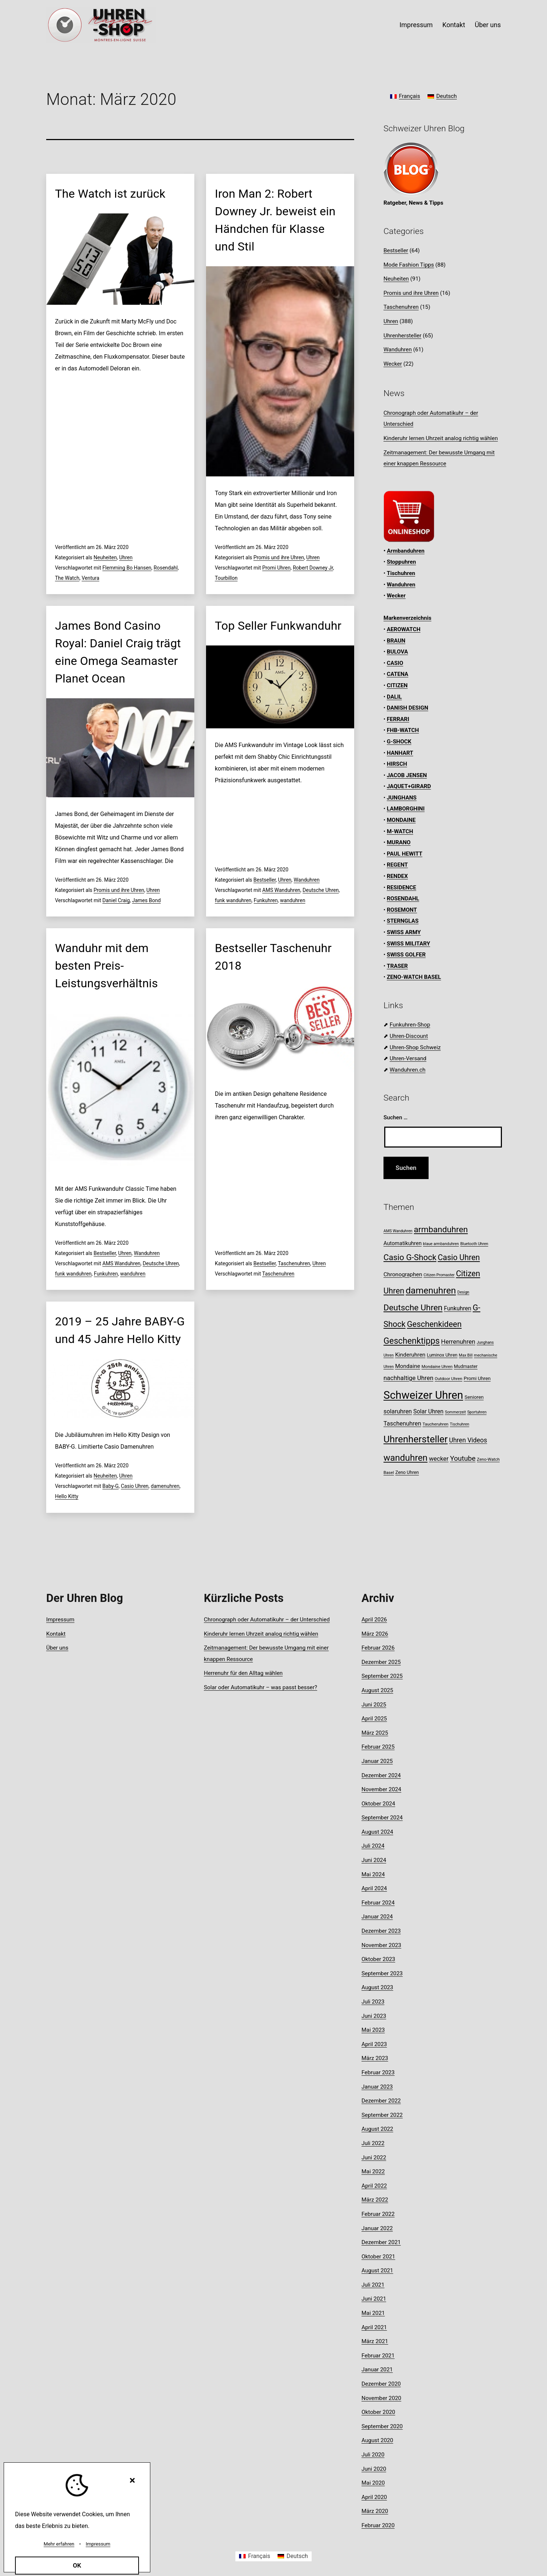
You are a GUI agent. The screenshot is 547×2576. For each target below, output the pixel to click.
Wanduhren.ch (408, 1069)
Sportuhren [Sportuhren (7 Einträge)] (477, 1412)
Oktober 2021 (378, 2256)
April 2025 (374, 1718)
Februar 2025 (377, 1746)
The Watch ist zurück (110, 194)
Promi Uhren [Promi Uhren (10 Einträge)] (477, 1378)
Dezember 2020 (381, 2384)
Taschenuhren (294, 1263)
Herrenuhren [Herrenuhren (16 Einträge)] (458, 1341)
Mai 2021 (373, 2313)
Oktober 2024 (378, 1803)
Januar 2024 (377, 1916)
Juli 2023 (373, 2001)
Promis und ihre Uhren (278, 557)
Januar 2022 (377, 2228)
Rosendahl (166, 568)
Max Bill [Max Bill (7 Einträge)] (466, 1355)
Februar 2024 (377, 1902)
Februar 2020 (377, 2525)
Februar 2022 (377, 2214)
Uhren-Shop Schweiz (415, 1047)
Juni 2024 (373, 1860)
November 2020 (381, 2398)
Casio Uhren (134, 1486)
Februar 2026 (377, 1647)
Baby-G (110, 1486)
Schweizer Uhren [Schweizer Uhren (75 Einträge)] (423, 1395)
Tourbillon (226, 578)
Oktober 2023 (378, 1959)
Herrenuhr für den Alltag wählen (243, 1673)
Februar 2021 (377, 2355)
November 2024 (381, 1789)
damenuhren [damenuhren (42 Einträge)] (430, 1290)
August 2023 (377, 1987)
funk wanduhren (233, 900)
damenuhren (165, 1486)
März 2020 (374, 2511)
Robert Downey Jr (313, 568)
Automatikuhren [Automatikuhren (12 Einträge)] (402, 1243)
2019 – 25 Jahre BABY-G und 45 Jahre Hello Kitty (120, 1330)
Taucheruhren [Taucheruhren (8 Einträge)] (436, 1424)
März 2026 (374, 1634)
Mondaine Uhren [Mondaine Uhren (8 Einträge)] (437, 1366)
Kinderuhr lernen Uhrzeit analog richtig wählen (440, 438)
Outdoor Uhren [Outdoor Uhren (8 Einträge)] (448, 1378)
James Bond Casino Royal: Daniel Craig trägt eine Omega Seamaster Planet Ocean (118, 652)
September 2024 (382, 1817)
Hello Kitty (66, 1496)
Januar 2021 (377, 2369)
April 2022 (374, 2185)
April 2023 (374, 2044)
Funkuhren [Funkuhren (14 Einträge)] (457, 1308)
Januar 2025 (377, 1761)
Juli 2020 (373, 2454)
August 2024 (377, 1832)
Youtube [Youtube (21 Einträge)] (463, 1458)
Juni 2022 (373, 2157)
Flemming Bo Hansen (126, 568)
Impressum (416, 25)
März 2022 (374, 2199)
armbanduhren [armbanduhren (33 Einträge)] (441, 1229)
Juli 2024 (373, 1846)
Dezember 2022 (381, 2100)
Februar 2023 (377, 2072)
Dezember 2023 (381, 1931)
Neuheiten (105, 557)
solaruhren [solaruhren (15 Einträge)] (397, 1411)
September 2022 (382, 2115)
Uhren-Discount (409, 1036)
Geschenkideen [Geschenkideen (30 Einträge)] (434, 1324)
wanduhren (292, 900)
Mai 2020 (373, 2483)
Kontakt (454, 25)
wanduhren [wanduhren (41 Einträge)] (405, 1457)
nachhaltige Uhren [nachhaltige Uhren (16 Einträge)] (408, 1378)
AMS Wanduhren (281, 890)
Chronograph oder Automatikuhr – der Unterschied (267, 1619)
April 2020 (374, 2497)
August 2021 (377, 2270)
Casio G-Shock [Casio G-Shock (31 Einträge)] (409, 1257)
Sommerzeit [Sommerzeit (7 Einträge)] (455, 1412)
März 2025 (374, 1733)
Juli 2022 (373, 2143)
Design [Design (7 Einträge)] (463, 1292)
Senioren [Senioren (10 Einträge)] (474, 1397)
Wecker (392, 364)
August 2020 (377, 2440)
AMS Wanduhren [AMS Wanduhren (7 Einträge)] (397, 1231)
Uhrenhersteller (402, 335)
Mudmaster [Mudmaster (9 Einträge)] (465, 1366)
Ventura (90, 578)
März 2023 (374, 2058)
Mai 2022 (373, 2171)
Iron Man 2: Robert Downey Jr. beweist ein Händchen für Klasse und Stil (275, 220)
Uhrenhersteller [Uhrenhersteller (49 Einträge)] (415, 1439)
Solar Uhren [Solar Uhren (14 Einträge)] (428, 1411)
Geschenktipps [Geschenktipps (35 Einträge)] (411, 1341)
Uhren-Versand (408, 1058)
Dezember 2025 (381, 1662)
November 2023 (381, 1945)
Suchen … (395, 1117)
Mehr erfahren (59, 2544)
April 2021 (374, 2327)
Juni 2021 (373, 2298)
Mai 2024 (373, 1874)
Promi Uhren (276, 568)
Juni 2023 (373, 2016)
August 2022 (377, 2129)
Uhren (126, 557)
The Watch (67, 578)
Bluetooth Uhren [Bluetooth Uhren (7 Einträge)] (474, 1243)
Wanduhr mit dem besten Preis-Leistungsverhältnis (106, 965)
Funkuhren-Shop (410, 1024)
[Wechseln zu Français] (405, 97)
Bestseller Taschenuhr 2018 (273, 957)
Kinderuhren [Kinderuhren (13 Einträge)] (410, 1354)
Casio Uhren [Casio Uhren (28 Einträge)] (459, 1257)
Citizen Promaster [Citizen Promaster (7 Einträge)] (439, 1275)
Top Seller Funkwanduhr (278, 626)
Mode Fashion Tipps (408, 264)
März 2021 (374, 2341)
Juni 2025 (373, 1704)
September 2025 (382, 1676)
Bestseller (264, 880)
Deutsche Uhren (320, 890)
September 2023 (382, 1973)
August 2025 (377, 1690)
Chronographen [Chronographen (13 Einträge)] (402, 1274)
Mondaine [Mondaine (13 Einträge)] (407, 1366)
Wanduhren (307, 880)
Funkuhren (266, 900)
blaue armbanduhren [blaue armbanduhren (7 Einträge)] (441, 1243)
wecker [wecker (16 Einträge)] (439, 1458)
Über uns (488, 25)
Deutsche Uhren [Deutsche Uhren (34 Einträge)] (413, 1308)
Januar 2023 (377, 2086)
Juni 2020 (373, 2469)
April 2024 (374, 1888)
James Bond (146, 900)
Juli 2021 (373, 2285)
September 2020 (382, 2426)
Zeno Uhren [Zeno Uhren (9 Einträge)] (407, 1472)
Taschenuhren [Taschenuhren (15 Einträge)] (402, 1423)
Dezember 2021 (381, 2242)
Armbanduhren (406, 551)
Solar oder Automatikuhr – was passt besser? (260, 1687)
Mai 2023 (373, 2030)
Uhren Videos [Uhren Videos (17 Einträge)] (468, 1440)
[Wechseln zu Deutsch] (442, 97)
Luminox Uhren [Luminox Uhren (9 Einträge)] (442, 1355)
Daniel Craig (116, 900)
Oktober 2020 (378, 2412)
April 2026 (374, 1619)
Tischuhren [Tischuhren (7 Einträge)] (459, 1424)
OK (77, 2565)
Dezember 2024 (381, 1775)
